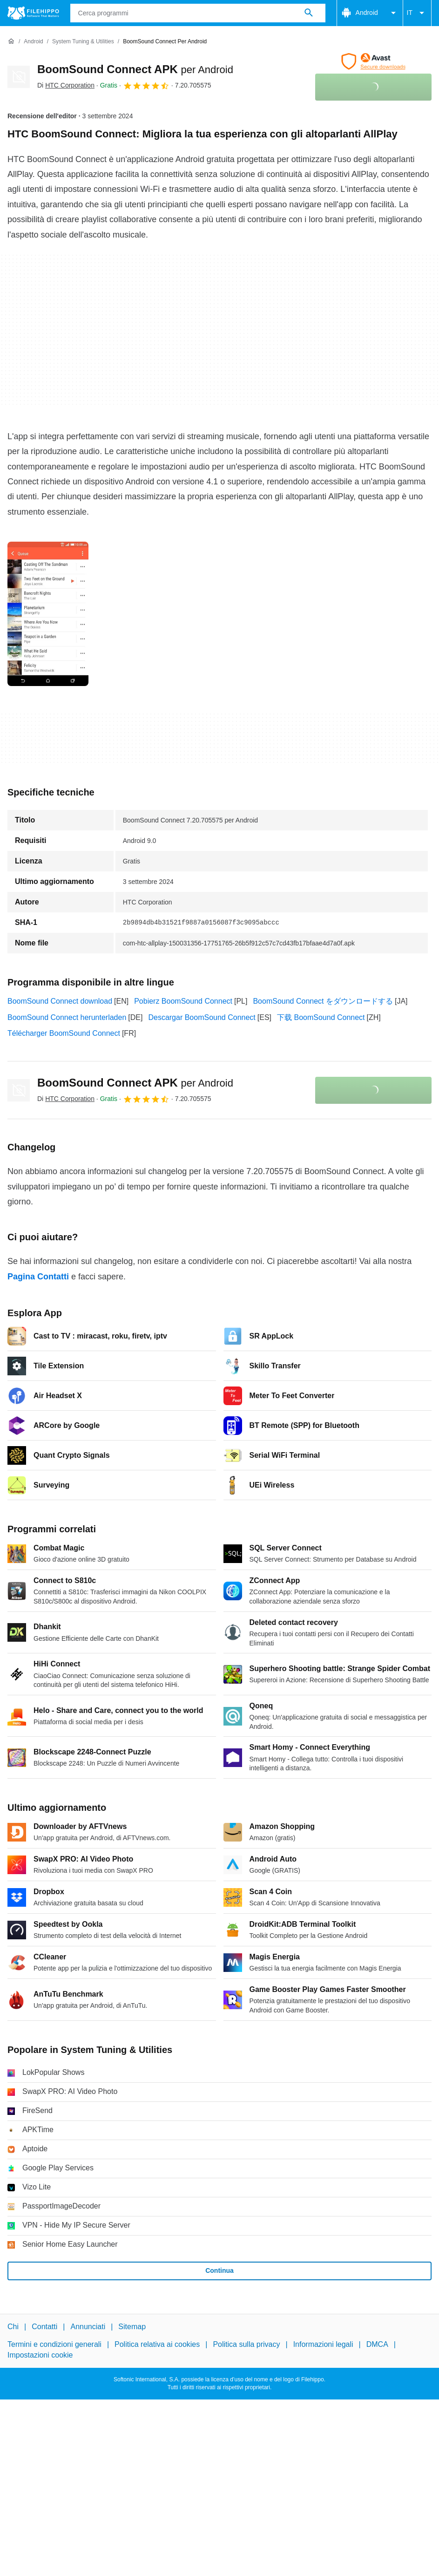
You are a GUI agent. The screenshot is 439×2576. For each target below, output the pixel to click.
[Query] (197, 13)
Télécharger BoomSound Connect (63, 1033)
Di (66, 85)
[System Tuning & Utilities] (83, 42)
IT (417, 13)
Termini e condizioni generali (54, 2344)
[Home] (11, 41)
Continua (219, 2270)
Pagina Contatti (38, 1276)
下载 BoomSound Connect (321, 1017)
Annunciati (87, 2327)
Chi (13, 2327)
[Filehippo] (33, 13)
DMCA (377, 2344)
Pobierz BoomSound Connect (183, 1001)
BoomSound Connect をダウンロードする (323, 1001)
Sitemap (132, 2327)
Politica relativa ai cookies (157, 2344)
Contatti (44, 2327)
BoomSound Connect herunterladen (66, 1017)
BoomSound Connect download (59, 1001)
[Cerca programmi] (308, 13)
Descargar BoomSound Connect (201, 1017)
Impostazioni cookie (40, 2355)
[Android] (33, 42)
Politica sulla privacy (246, 2344)
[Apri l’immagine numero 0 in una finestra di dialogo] (47, 614)
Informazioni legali (323, 2344)
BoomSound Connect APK (135, 69)
